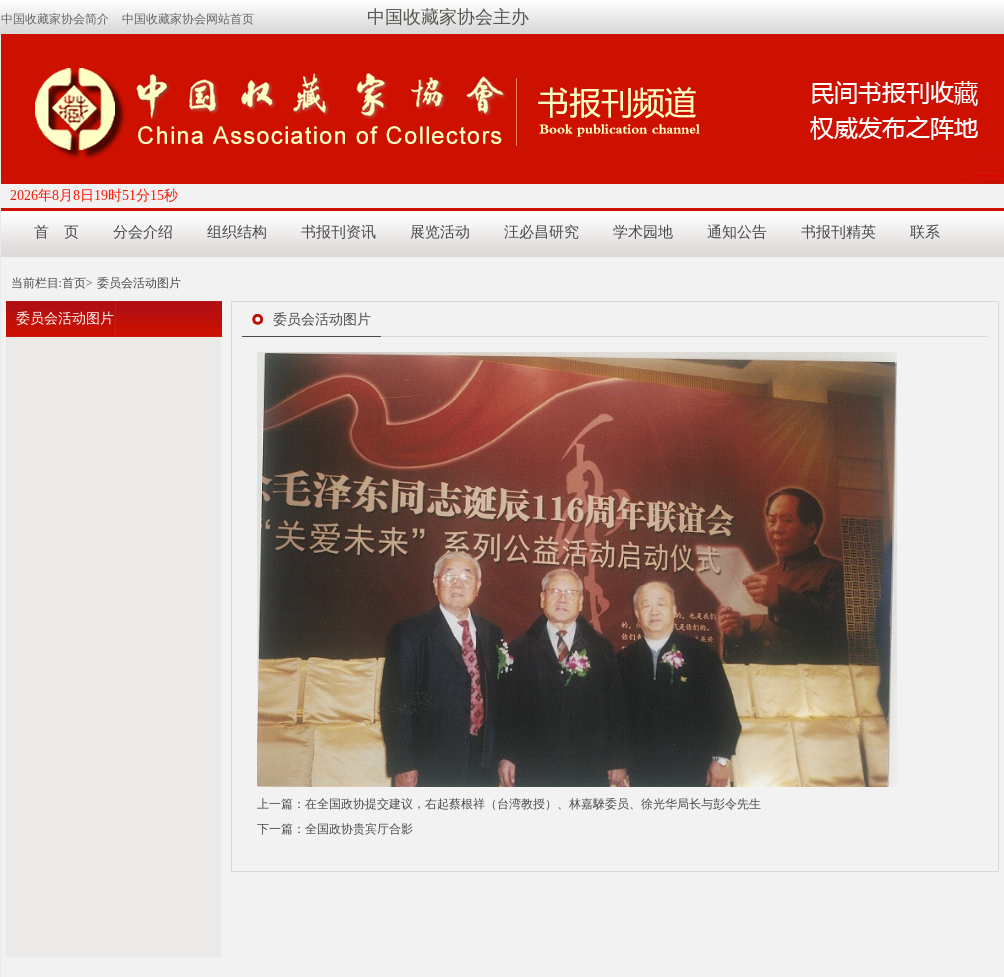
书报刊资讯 (338, 232)
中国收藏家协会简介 (55, 19)
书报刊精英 (838, 232)
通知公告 (737, 232)
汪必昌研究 (541, 232)
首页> (77, 283)
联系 (925, 232)
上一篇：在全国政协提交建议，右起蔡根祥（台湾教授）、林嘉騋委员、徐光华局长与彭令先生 (509, 804)
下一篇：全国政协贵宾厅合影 (335, 829)
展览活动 (440, 232)
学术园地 (643, 232)
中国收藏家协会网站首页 (188, 19)
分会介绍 (143, 232)
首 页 (56, 232)
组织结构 (237, 232)
